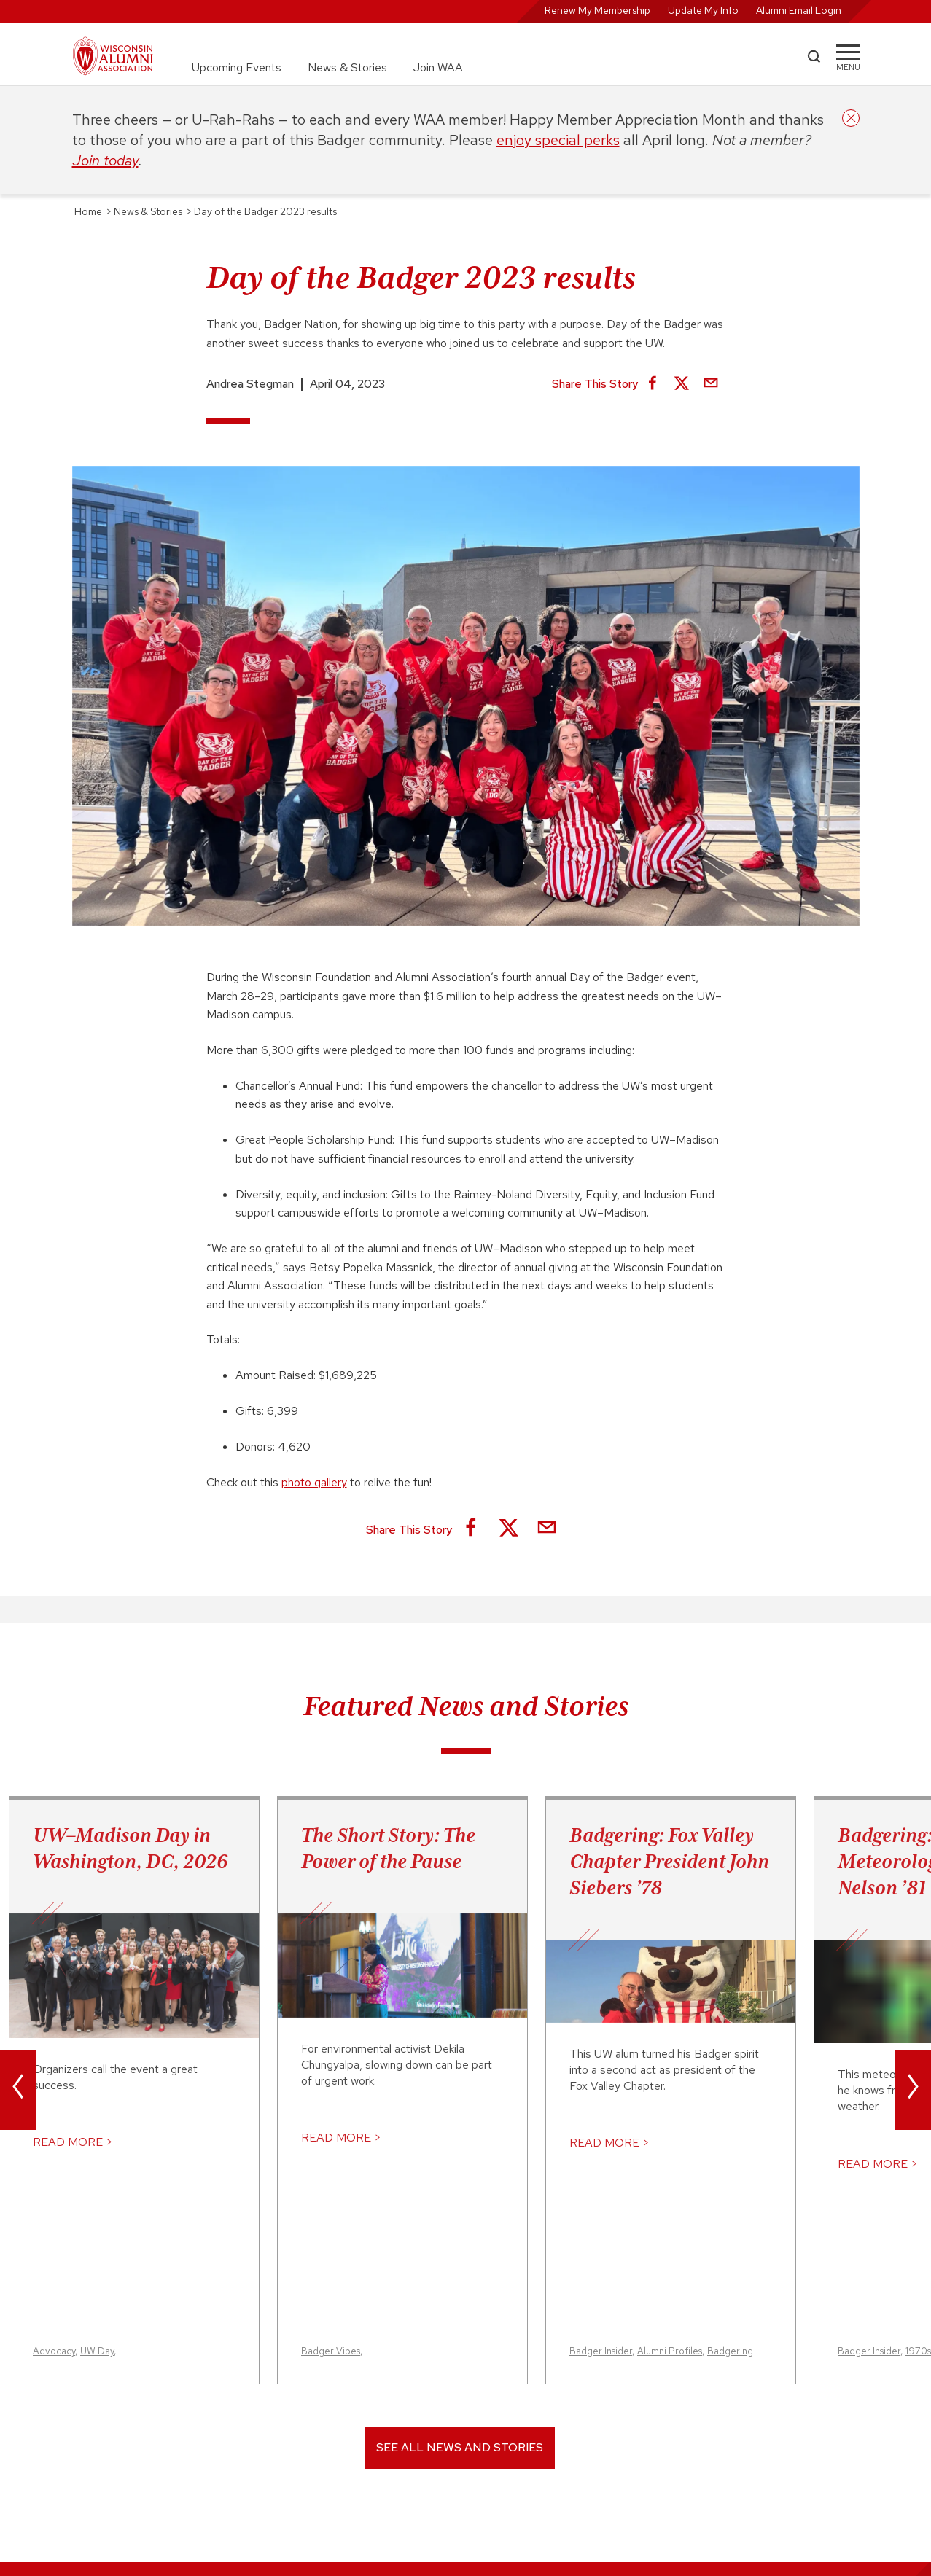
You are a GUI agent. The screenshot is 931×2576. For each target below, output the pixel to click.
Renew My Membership (597, 10)
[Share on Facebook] (652, 384)
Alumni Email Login (798, 10)
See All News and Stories (459, 2447)
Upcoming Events (236, 67)
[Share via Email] (710, 384)
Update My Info (703, 10)
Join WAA (438, 67)
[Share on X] (681, 384)
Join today (105, 160)
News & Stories (347, 67)
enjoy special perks (558, 139)
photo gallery (314, 1482)
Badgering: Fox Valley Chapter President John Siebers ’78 (669, 1861)
